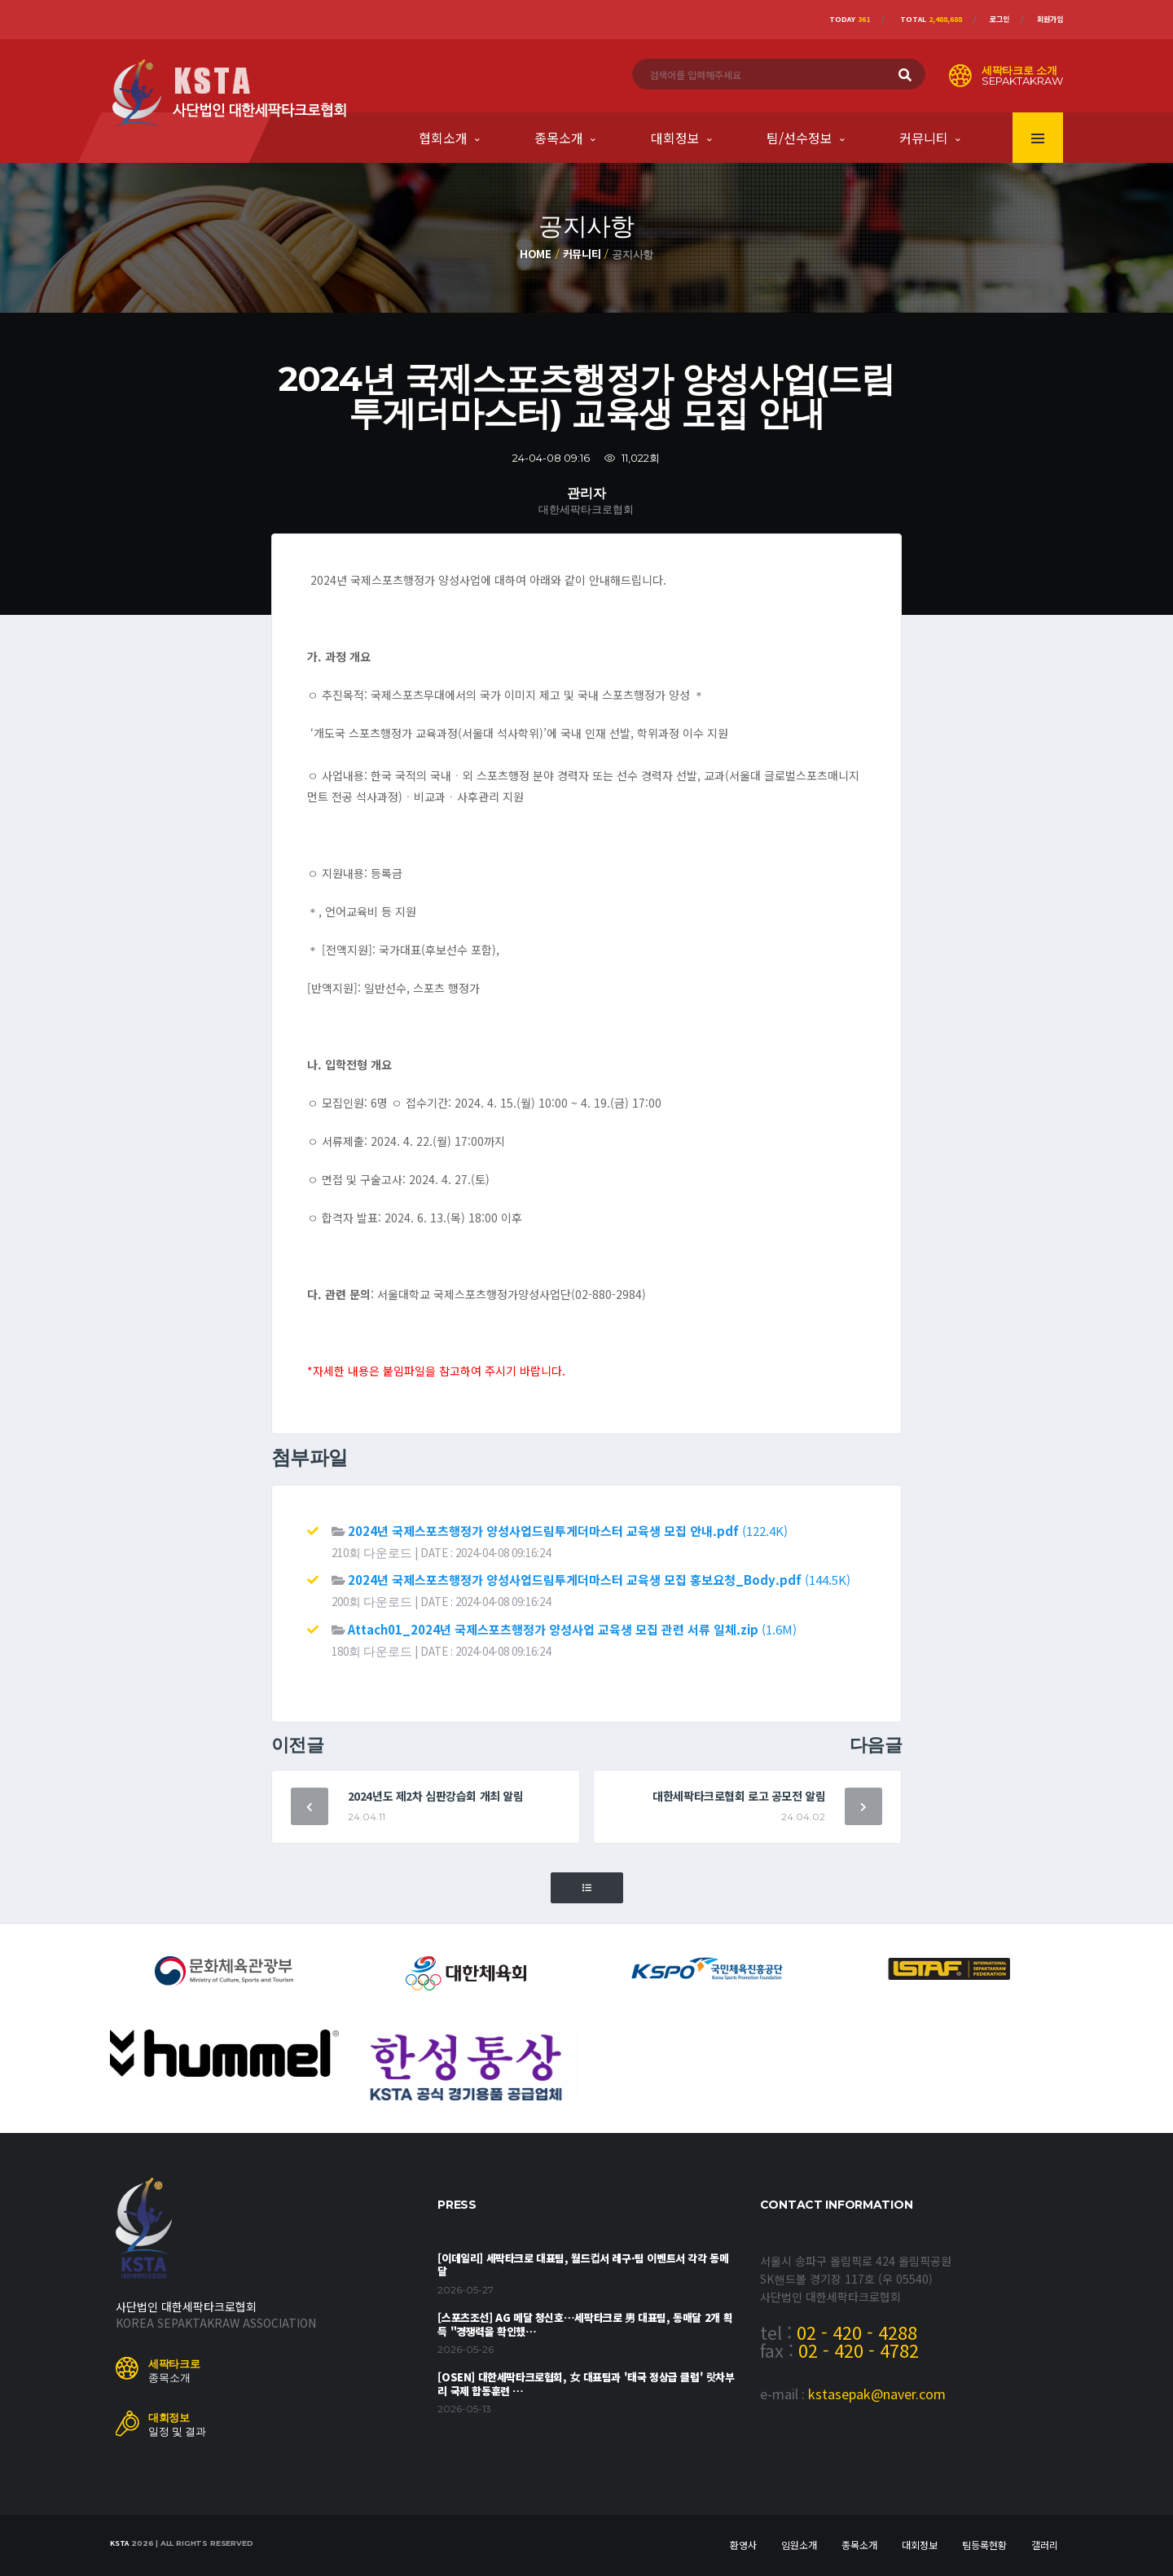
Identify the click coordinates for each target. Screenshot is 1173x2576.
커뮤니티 (923, 137)
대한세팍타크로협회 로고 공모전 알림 (738, 1796)
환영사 (743, 2545)
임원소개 (799, 2545)
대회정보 (675, 137)
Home (535, 253)
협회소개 (443, 137)
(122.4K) (568, 1530)
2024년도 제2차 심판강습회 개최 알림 (436, 1796)
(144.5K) (599, 1579)
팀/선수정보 (800, 137)
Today (849, 19)
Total (931, 19)
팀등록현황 (984, 2545)
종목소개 (558, 137)
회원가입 (1050, 19)
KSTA (119, 2543)
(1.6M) (572, 1629)
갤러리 (1044, 2545)
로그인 (999, 19)
